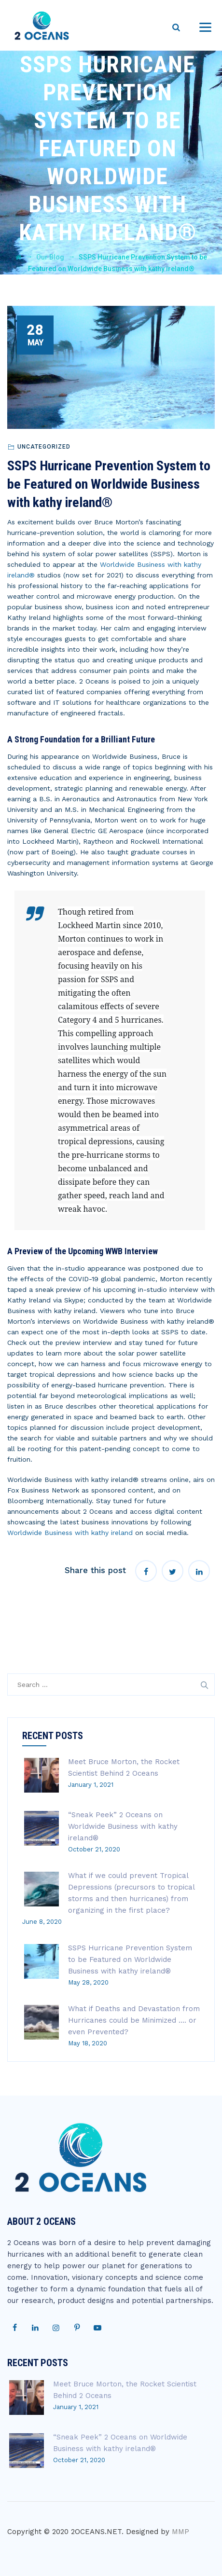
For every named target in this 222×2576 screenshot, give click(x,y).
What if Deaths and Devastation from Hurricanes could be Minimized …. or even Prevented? (134, 2020)
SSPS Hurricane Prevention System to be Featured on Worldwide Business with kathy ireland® (130, 1959)
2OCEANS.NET (96, 2531)
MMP (180, 2531)
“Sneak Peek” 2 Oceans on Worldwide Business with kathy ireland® (123, 1826)
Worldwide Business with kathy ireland (70, 1532)
